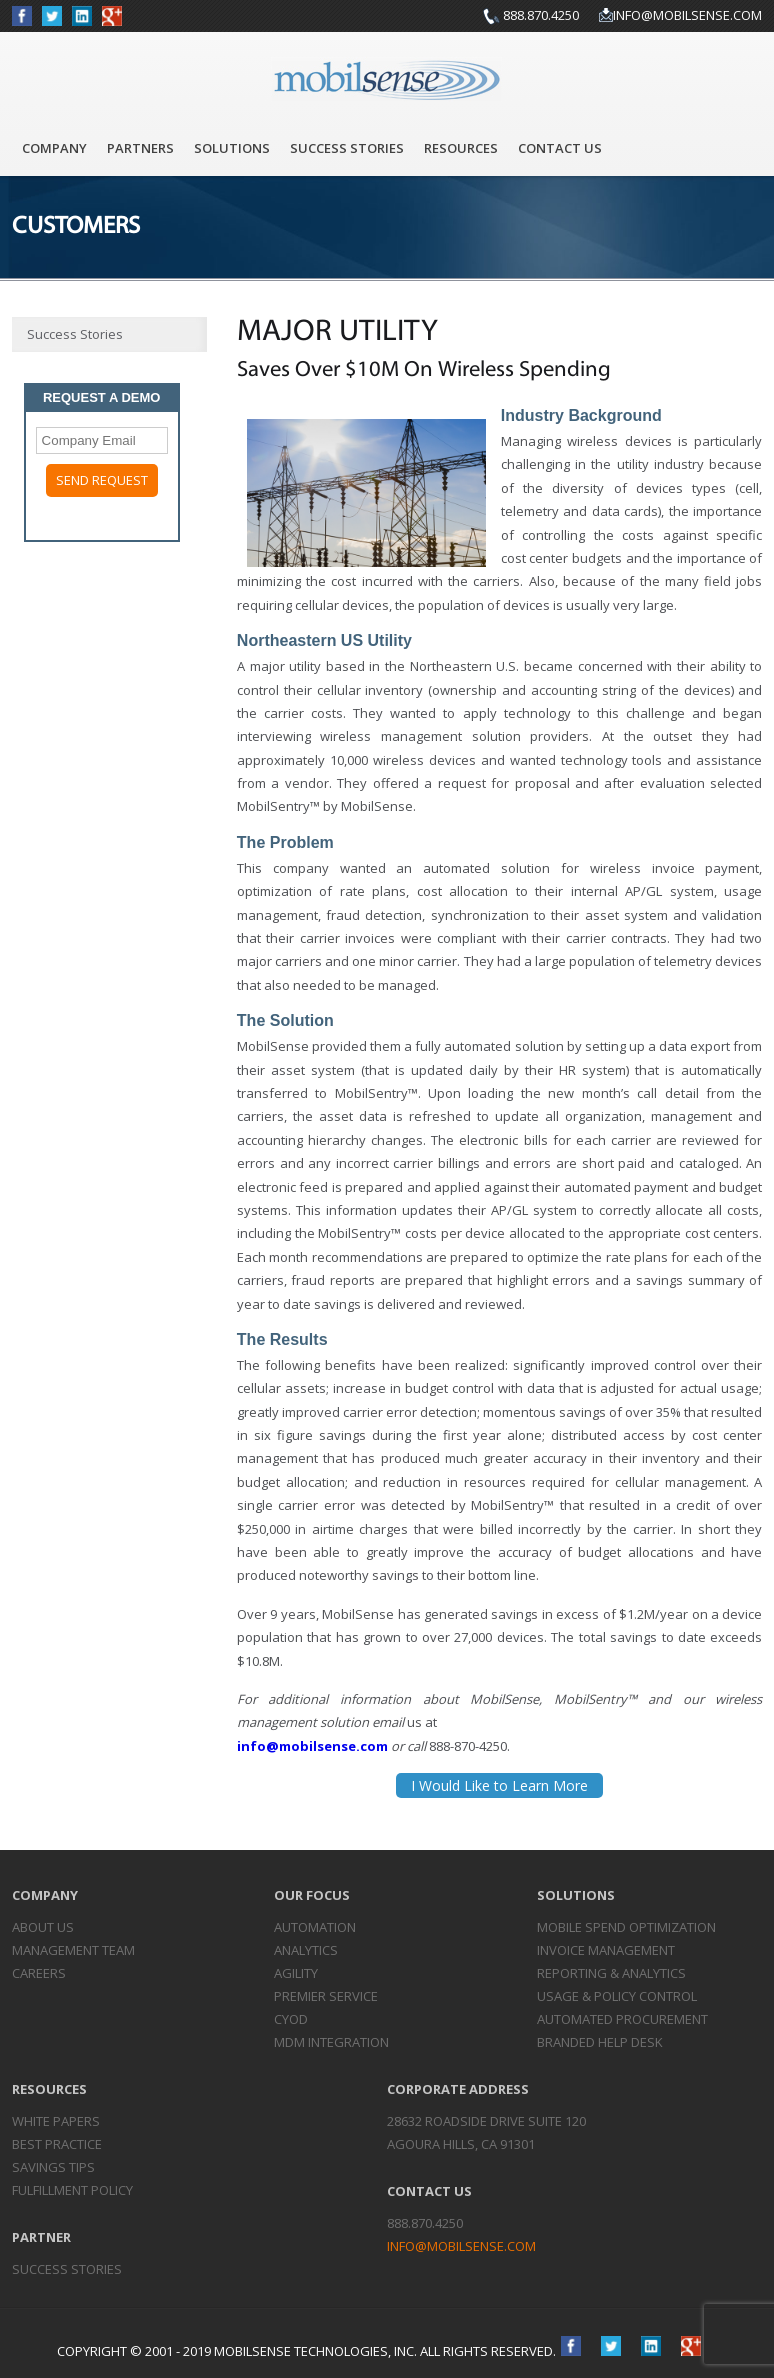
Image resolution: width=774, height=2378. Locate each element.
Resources (461, 148)
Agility (296, 1973)
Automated (622, 2019)
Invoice (606, 1950)
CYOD (291, 2019)
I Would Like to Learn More (499, 1785)
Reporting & (611, 1973)
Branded (600, 2042)
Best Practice (57, 2144)
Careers (39, 1973)
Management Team (73, 1950)
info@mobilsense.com (687, 15)
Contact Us (560, 148)
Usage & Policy (617, 1996)
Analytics (306, 1950)
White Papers (56, 2121)
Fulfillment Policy (72, 2190)
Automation (315, 1927)
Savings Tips (53, 2167)
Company (54, 148)
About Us (43, 1927)
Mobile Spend (626, 1927)
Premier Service (326, 1996)
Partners (140, 148)
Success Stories (347, 148)
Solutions (232, 148)
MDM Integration (331, 2042)
